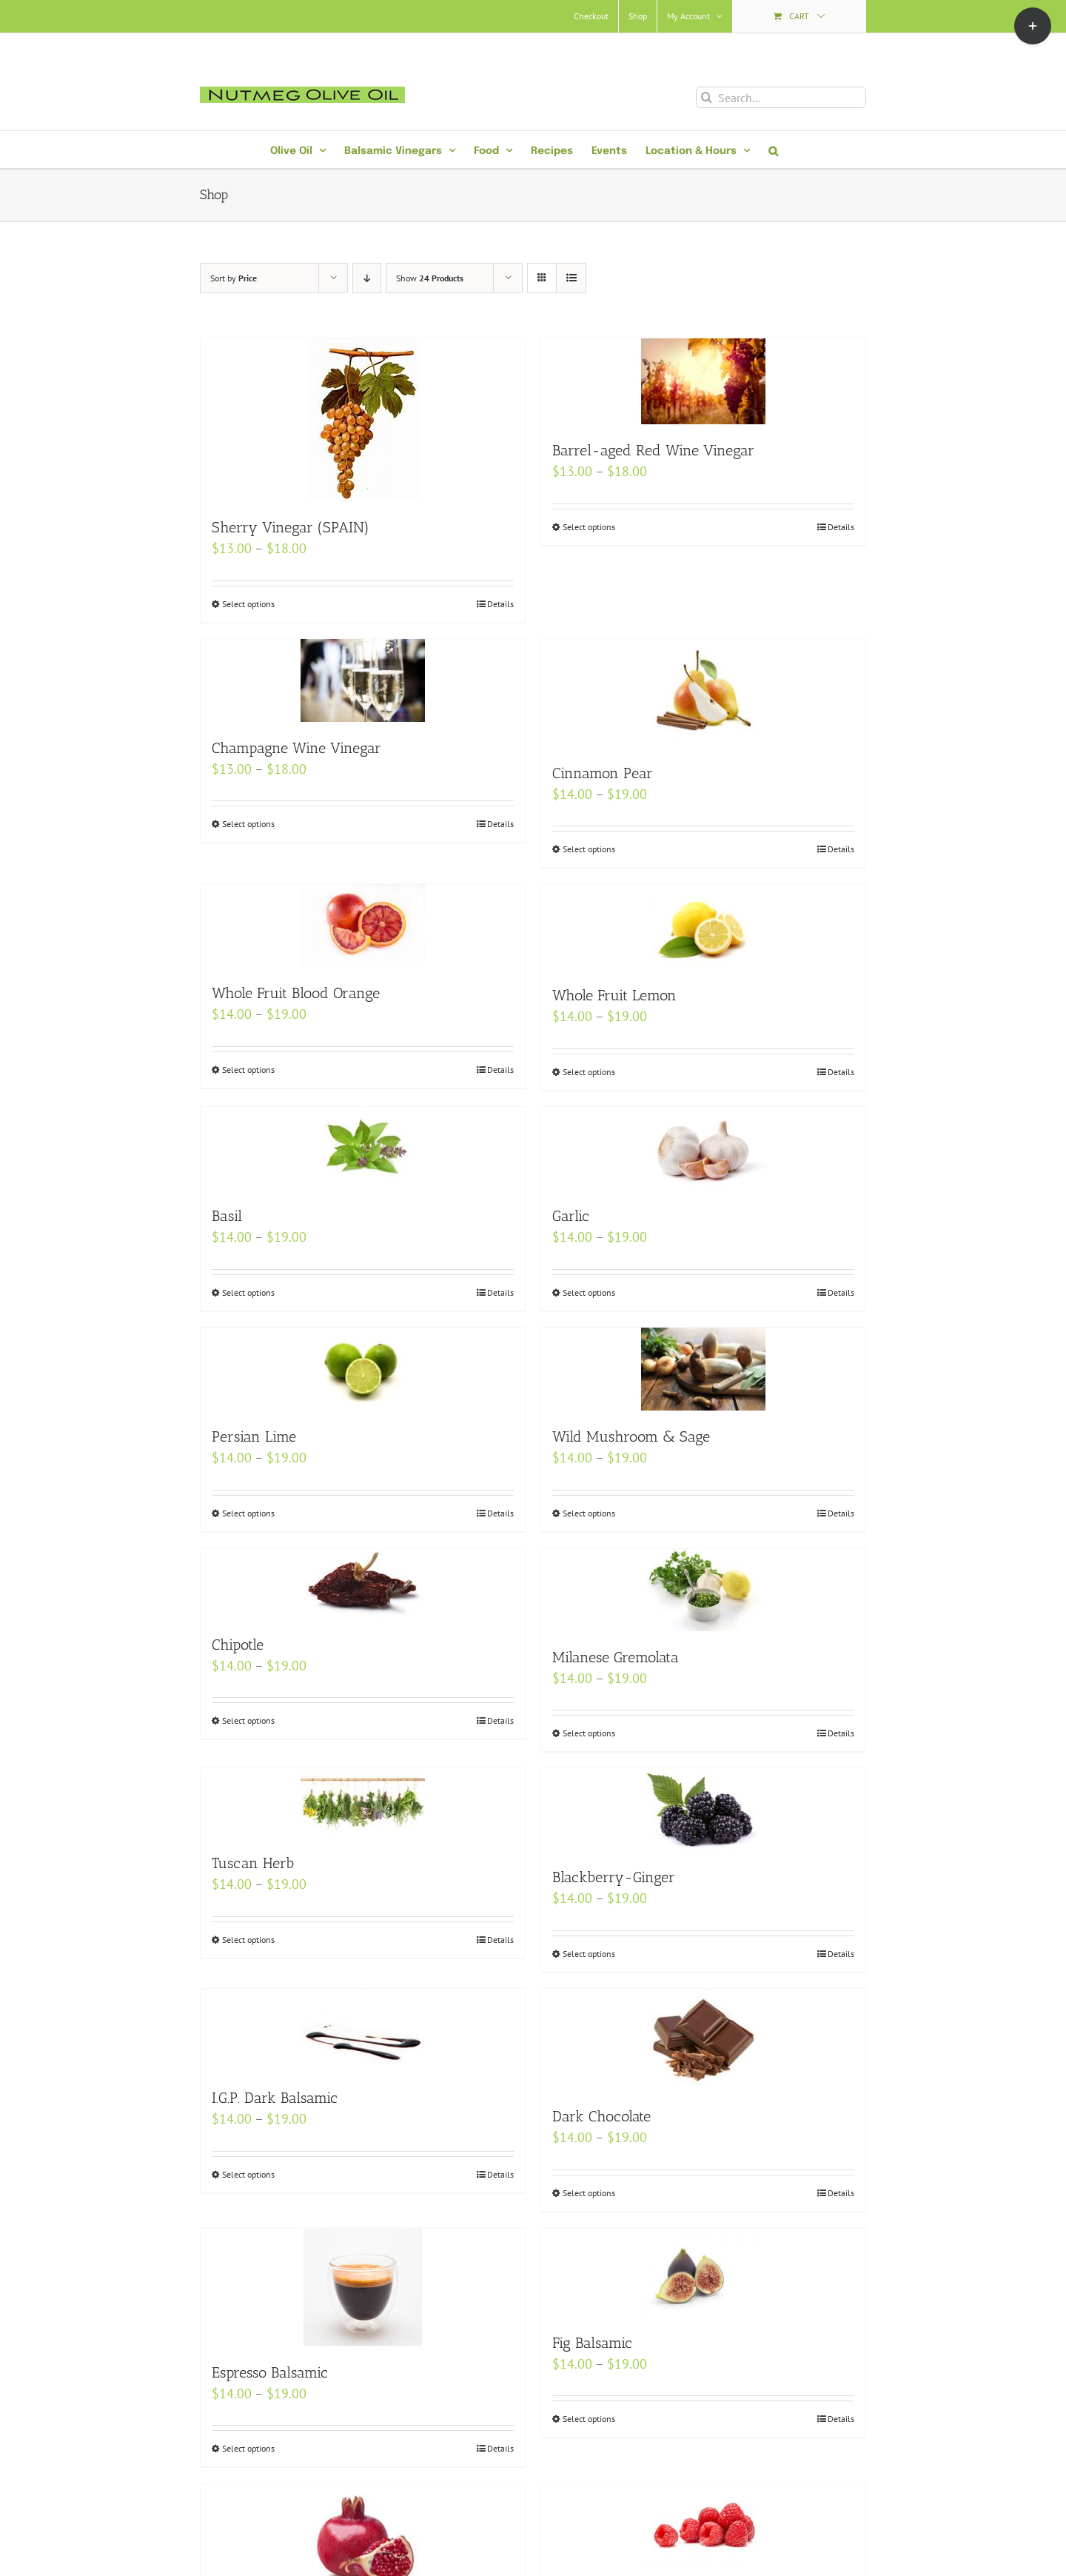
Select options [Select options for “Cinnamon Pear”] (589, 848)
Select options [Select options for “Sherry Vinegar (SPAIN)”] (248, 603)
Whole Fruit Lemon (614, 995)
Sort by (233, 278)
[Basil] (363, 1148)
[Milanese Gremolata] (703, 1589)
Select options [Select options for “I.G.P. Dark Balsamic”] (248, 2174)
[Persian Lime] (363, 1369)
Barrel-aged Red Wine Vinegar (653, 450)
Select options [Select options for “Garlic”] (589, 1292)
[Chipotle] (363, 1583)
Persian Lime (254, 1436)
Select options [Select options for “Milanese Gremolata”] (589, 1733)
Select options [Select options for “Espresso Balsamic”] (248, 2448)
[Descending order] (366, 278)
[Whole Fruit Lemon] (703, 926)
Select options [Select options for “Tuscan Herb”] (248, 1939)
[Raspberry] (703, 2523)
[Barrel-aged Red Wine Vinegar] (703, 381)
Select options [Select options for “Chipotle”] (248, 1720)
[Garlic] (703, 1148)
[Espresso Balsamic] (363, 2287)
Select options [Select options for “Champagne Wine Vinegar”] (248, 823)
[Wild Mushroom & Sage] (703, 1369)
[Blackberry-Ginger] (703, 1809)
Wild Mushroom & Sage (631, 1436)
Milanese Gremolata (615, 1657)
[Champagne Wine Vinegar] (363, 680)
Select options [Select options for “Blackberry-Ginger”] (589, 1953)
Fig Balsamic (592, 2343)
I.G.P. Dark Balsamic (275, 2098)
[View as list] (571, 278)
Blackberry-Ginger (613, 1877)
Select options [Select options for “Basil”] (248, 1292)
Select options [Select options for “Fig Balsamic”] (589, 2418)
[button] (773, 149)
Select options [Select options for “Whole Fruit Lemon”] (589, 1071)
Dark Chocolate (601, 2116)
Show (429, 278)
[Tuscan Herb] (363, 1802)
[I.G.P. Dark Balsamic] (363, 2030)
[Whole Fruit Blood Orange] (363, 925)
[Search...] (781, 97)
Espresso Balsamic (270, 2372)
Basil (227, 1216)
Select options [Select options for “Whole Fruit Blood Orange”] (248, 1069)
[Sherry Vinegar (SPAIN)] (363, 419)
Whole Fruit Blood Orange (296, 993)
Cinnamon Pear (602, 773)
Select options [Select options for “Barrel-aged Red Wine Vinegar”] (589, 526)
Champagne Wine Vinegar (296, 748)
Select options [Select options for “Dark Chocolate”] (589, 2192)
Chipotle (238, 1644)
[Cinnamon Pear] (703, 693)
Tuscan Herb (253, 1863)
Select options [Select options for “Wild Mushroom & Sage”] (589, 1513)
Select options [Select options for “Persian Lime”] (248, 1513)
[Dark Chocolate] (703, 2039)
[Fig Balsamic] (703, 2272)
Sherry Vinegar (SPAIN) (290, 527)
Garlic (570, 1216)
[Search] (706, 97)
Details (500, 603)
